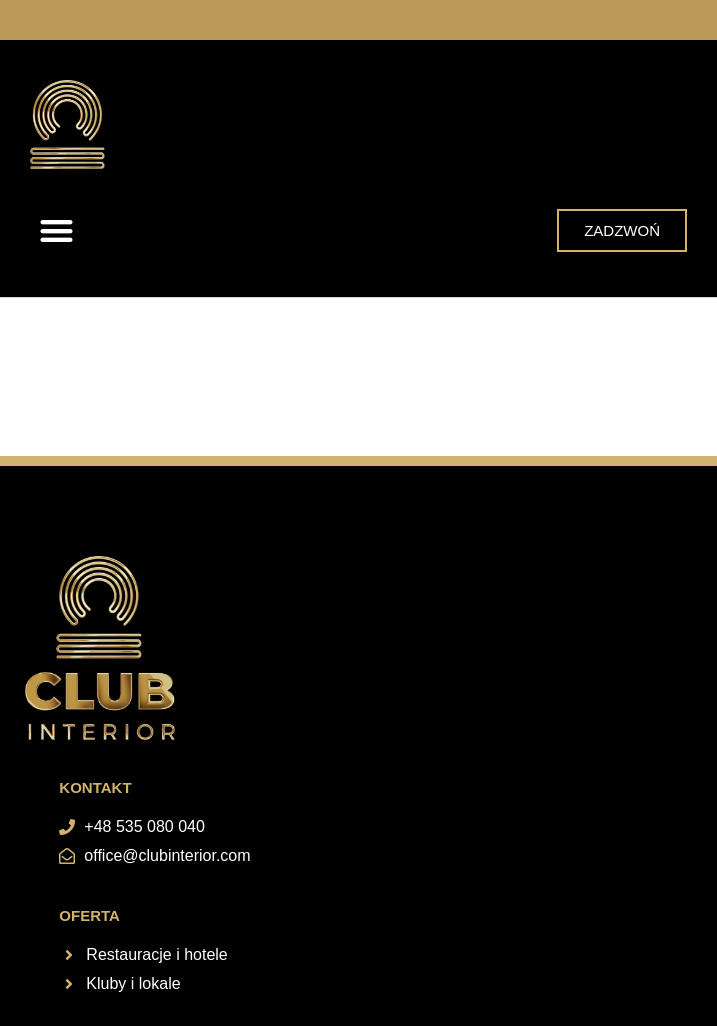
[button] (56, 230)
